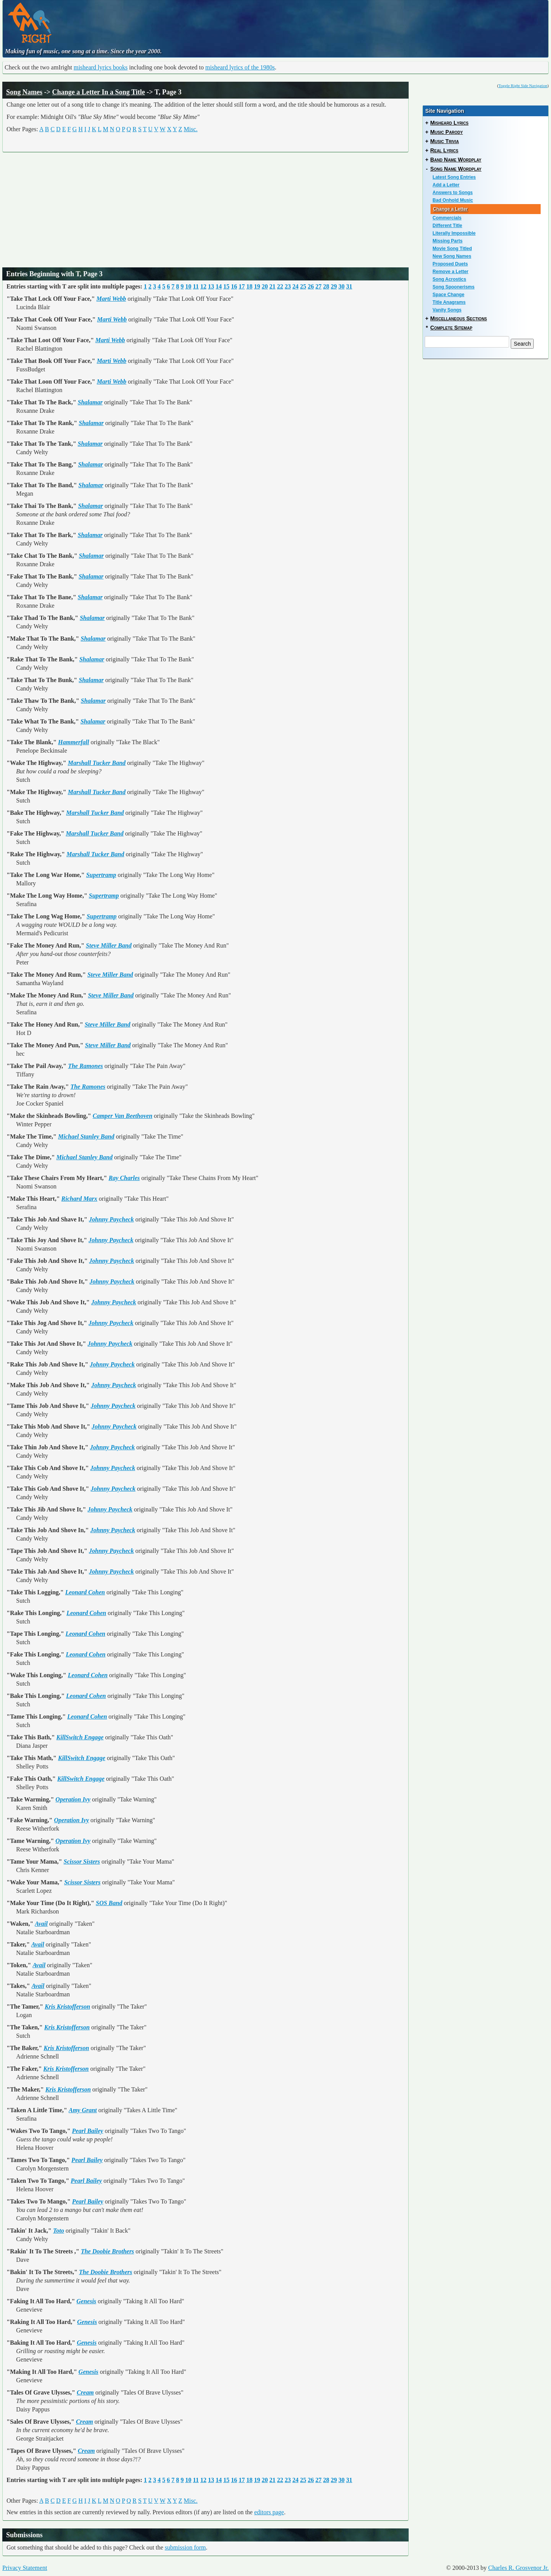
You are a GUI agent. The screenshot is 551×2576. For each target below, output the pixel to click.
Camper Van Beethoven (122, 1115)
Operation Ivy (73, 1799)
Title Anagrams (448, 302)
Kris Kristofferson (67, 2006)
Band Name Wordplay (455, 160)
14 (219, 286)
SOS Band (109, 1903)
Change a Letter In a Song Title (98, 92)
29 (334, 286)
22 (280, 286)
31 (349, 286)
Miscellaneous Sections (458, 318)
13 (211, 286)
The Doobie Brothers (107, 2251)
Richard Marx (79, 1198)
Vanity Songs (446, 310)
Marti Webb (111, 298)
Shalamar (90, 402)
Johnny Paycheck (111, 1219)
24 (295, 286)
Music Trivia (444, 141)
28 (326, 286)
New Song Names (451, 256)
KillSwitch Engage (80, 1737)
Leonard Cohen (85, 1592)
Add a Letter (445, 185)
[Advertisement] (237, 21)
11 (196, 286)
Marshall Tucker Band (97, 763)
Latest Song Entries (454, 177)
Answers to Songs (452, 192)
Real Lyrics (444, 150)
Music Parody (446, 132)
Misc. (191, 129)
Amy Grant (83, 2110)
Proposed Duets (450, 264)
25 (303, 286)
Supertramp (101, 875)
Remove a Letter (450, 271)
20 (265, 286)
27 (318, 286)
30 (341, 286)
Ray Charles (124, 1178)
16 (234, 286)
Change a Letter (450, 209)
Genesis (86, 2301)
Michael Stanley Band (86, 1136)
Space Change (448, 294)
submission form (185, 2547)
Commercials (446, 218)
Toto (58, 2230)
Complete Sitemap (451, 328)
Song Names (24, 92)
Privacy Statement (24, 2567)
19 (257, 286)
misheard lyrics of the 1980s (240, 67)
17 (242, 286)
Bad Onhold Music (452, 200)
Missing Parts (447, 241)
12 (203, 286)
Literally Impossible (453, 233)
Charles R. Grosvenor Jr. (518, 2567)
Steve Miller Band (109, 945)
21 (272, 286)
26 (311, 286)
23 (288, 286)
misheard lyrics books (100, 67)
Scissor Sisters (82, 1861)
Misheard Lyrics (449, 123)
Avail (41, 1923)
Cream (85, 2392)
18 (249, 286)
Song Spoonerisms (453, 287)
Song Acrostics (449, 279)
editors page (269, 2512)
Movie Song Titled (452, 248)
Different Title (447, 225)
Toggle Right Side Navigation (522, 86)
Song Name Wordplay (455, 169)
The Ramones (85, 1066)
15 (226, 286)
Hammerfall (73, 742)
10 (188, 286)
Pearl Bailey (87, 2131)
